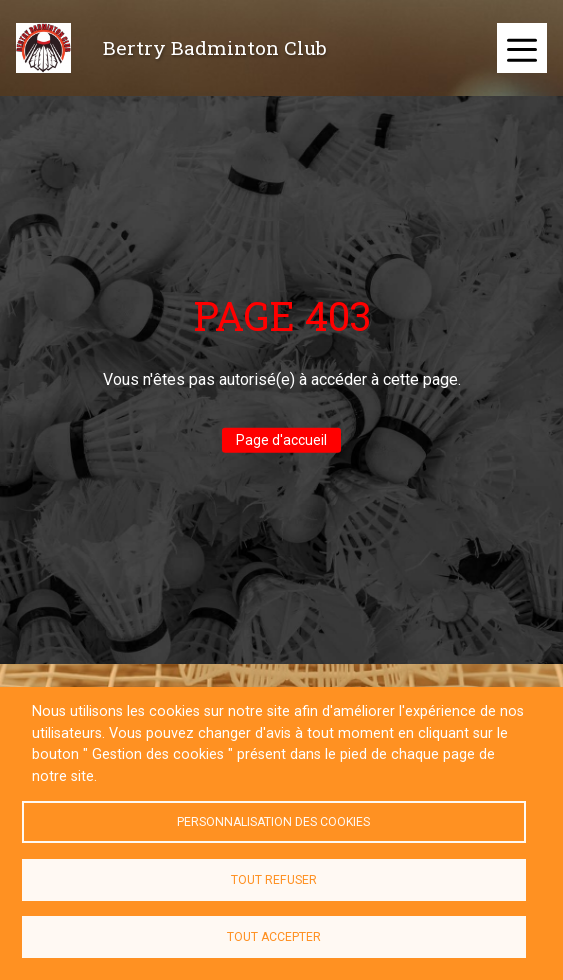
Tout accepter (274, 937)
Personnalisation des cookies (273, 822)
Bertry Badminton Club (215, 47)
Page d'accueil (281, 440)
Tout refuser (274, 880)
